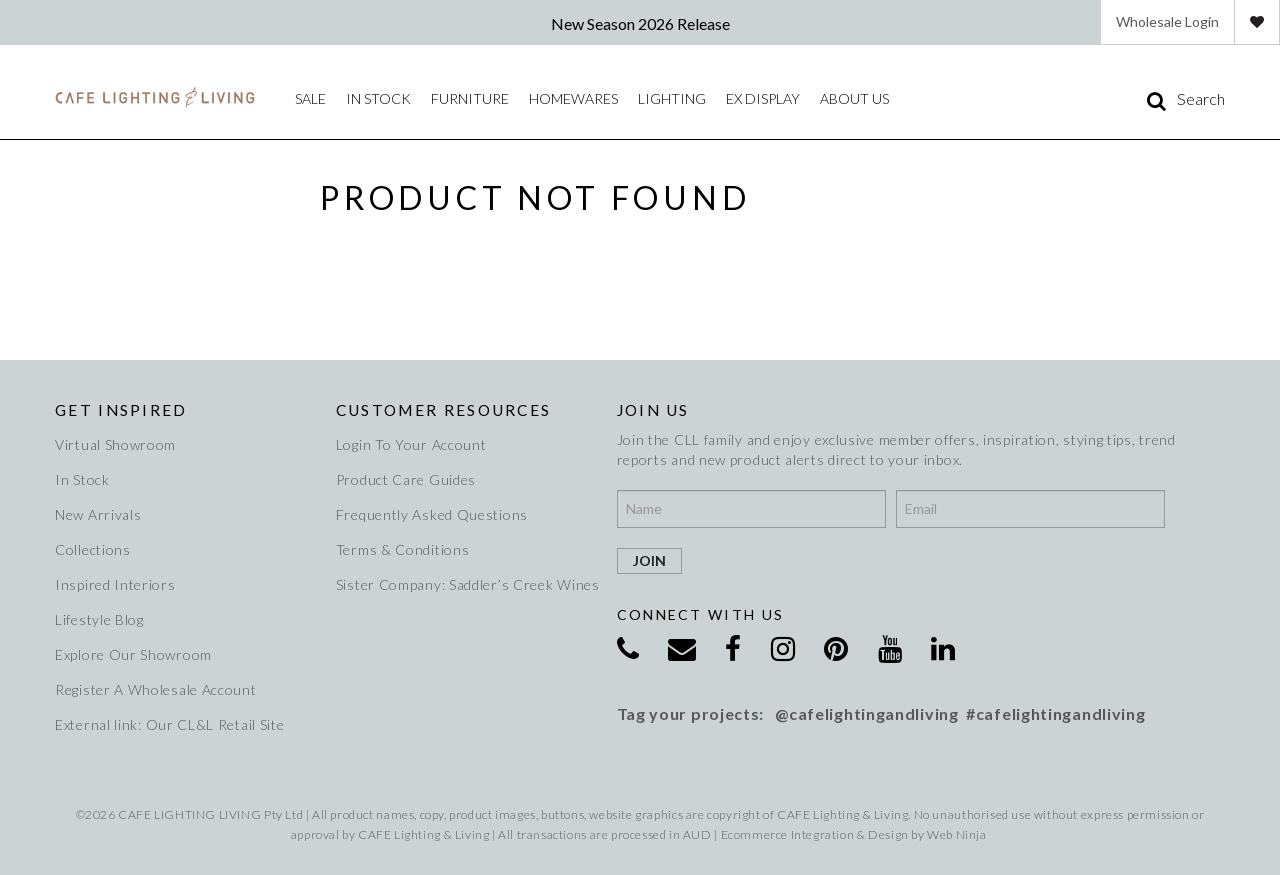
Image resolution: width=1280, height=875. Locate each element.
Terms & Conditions (403, 549)
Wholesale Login (1167, 21)
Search (1201, 99)
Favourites (1257, 22)
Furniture (470, 98)
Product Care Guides (406, 479)
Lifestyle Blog (99, 619)
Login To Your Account (411, 444)
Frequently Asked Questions (432, 514)
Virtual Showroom (115, 444)
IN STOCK (378, 98)
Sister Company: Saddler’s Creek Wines (464, 584)
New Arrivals (98, 514)
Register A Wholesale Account (156, 689)
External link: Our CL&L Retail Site (170, 724)
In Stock (82, 479)
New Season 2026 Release (640, 23)
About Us (854, 98)
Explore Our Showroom (133, 654)
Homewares (573, 98)
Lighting (672, 98)
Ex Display (763, 98)
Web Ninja (956, 834)
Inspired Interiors (115, 584)
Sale (310, 98)
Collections (93, 549)
